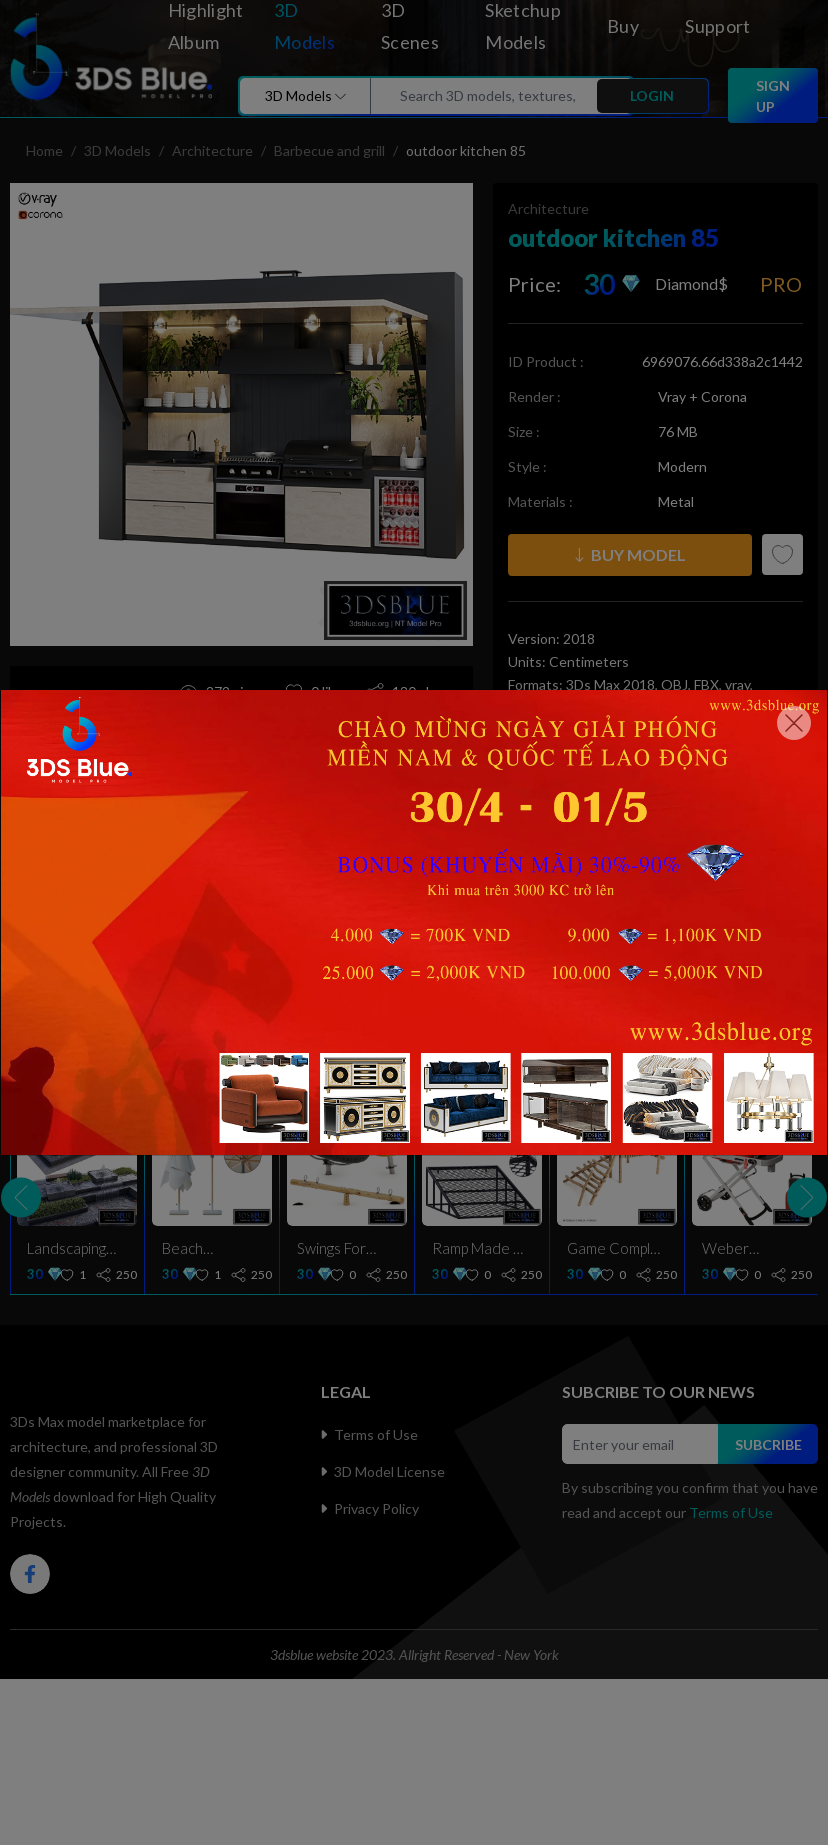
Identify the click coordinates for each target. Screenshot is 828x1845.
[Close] (794, 723)
